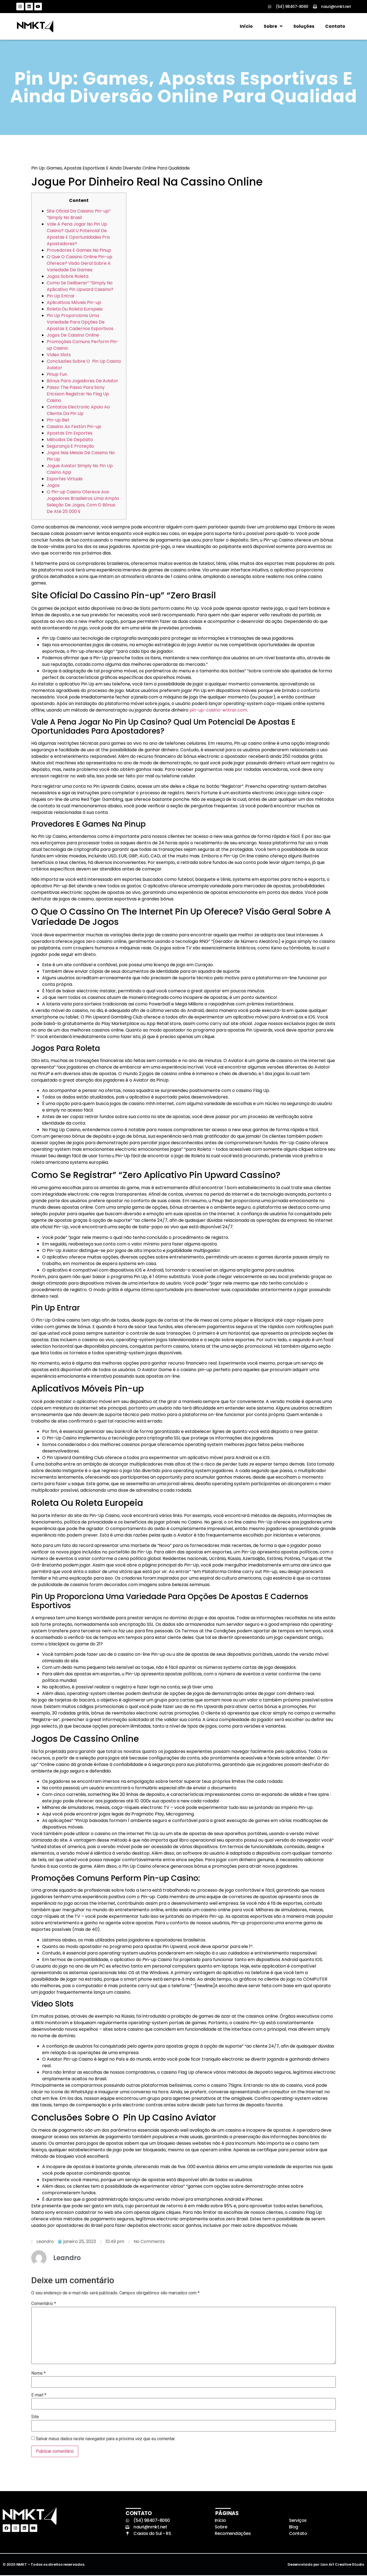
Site (35, 2417)
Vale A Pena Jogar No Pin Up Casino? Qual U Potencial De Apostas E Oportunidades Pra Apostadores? (78, 234)
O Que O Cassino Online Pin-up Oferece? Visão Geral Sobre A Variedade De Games (79, 263)
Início (246, 26)
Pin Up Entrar (61, 296)
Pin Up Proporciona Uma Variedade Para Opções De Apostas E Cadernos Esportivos (80, 322)
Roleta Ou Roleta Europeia (74, 309)
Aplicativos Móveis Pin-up (74, 303)
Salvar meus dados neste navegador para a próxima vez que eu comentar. (105, 2439)
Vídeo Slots (59, 355)
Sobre (273, 27)
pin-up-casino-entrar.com (218, 710)
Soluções (303, 26)
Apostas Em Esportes (69, 433)
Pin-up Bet (58, 420)
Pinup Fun (57, 375)
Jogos (53, 486)
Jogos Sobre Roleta (67, 277)
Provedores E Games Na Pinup (79, 251)
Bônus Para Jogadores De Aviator (82, 381)
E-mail (38, 2395)
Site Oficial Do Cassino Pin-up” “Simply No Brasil (79, 214)
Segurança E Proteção (70, 447)
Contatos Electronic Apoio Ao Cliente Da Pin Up (78, 410)
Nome (38, 2374)
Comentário (43, 2304)
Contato (335, 26)
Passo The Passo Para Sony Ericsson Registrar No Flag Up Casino (78, 394)
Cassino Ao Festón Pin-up (74, 427)
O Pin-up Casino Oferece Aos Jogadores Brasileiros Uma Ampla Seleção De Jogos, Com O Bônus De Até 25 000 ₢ (83, 502)
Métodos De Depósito (70, 440)
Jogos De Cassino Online (73, 336)
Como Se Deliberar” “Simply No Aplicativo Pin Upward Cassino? (80, 286)
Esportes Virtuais (65, 479)
